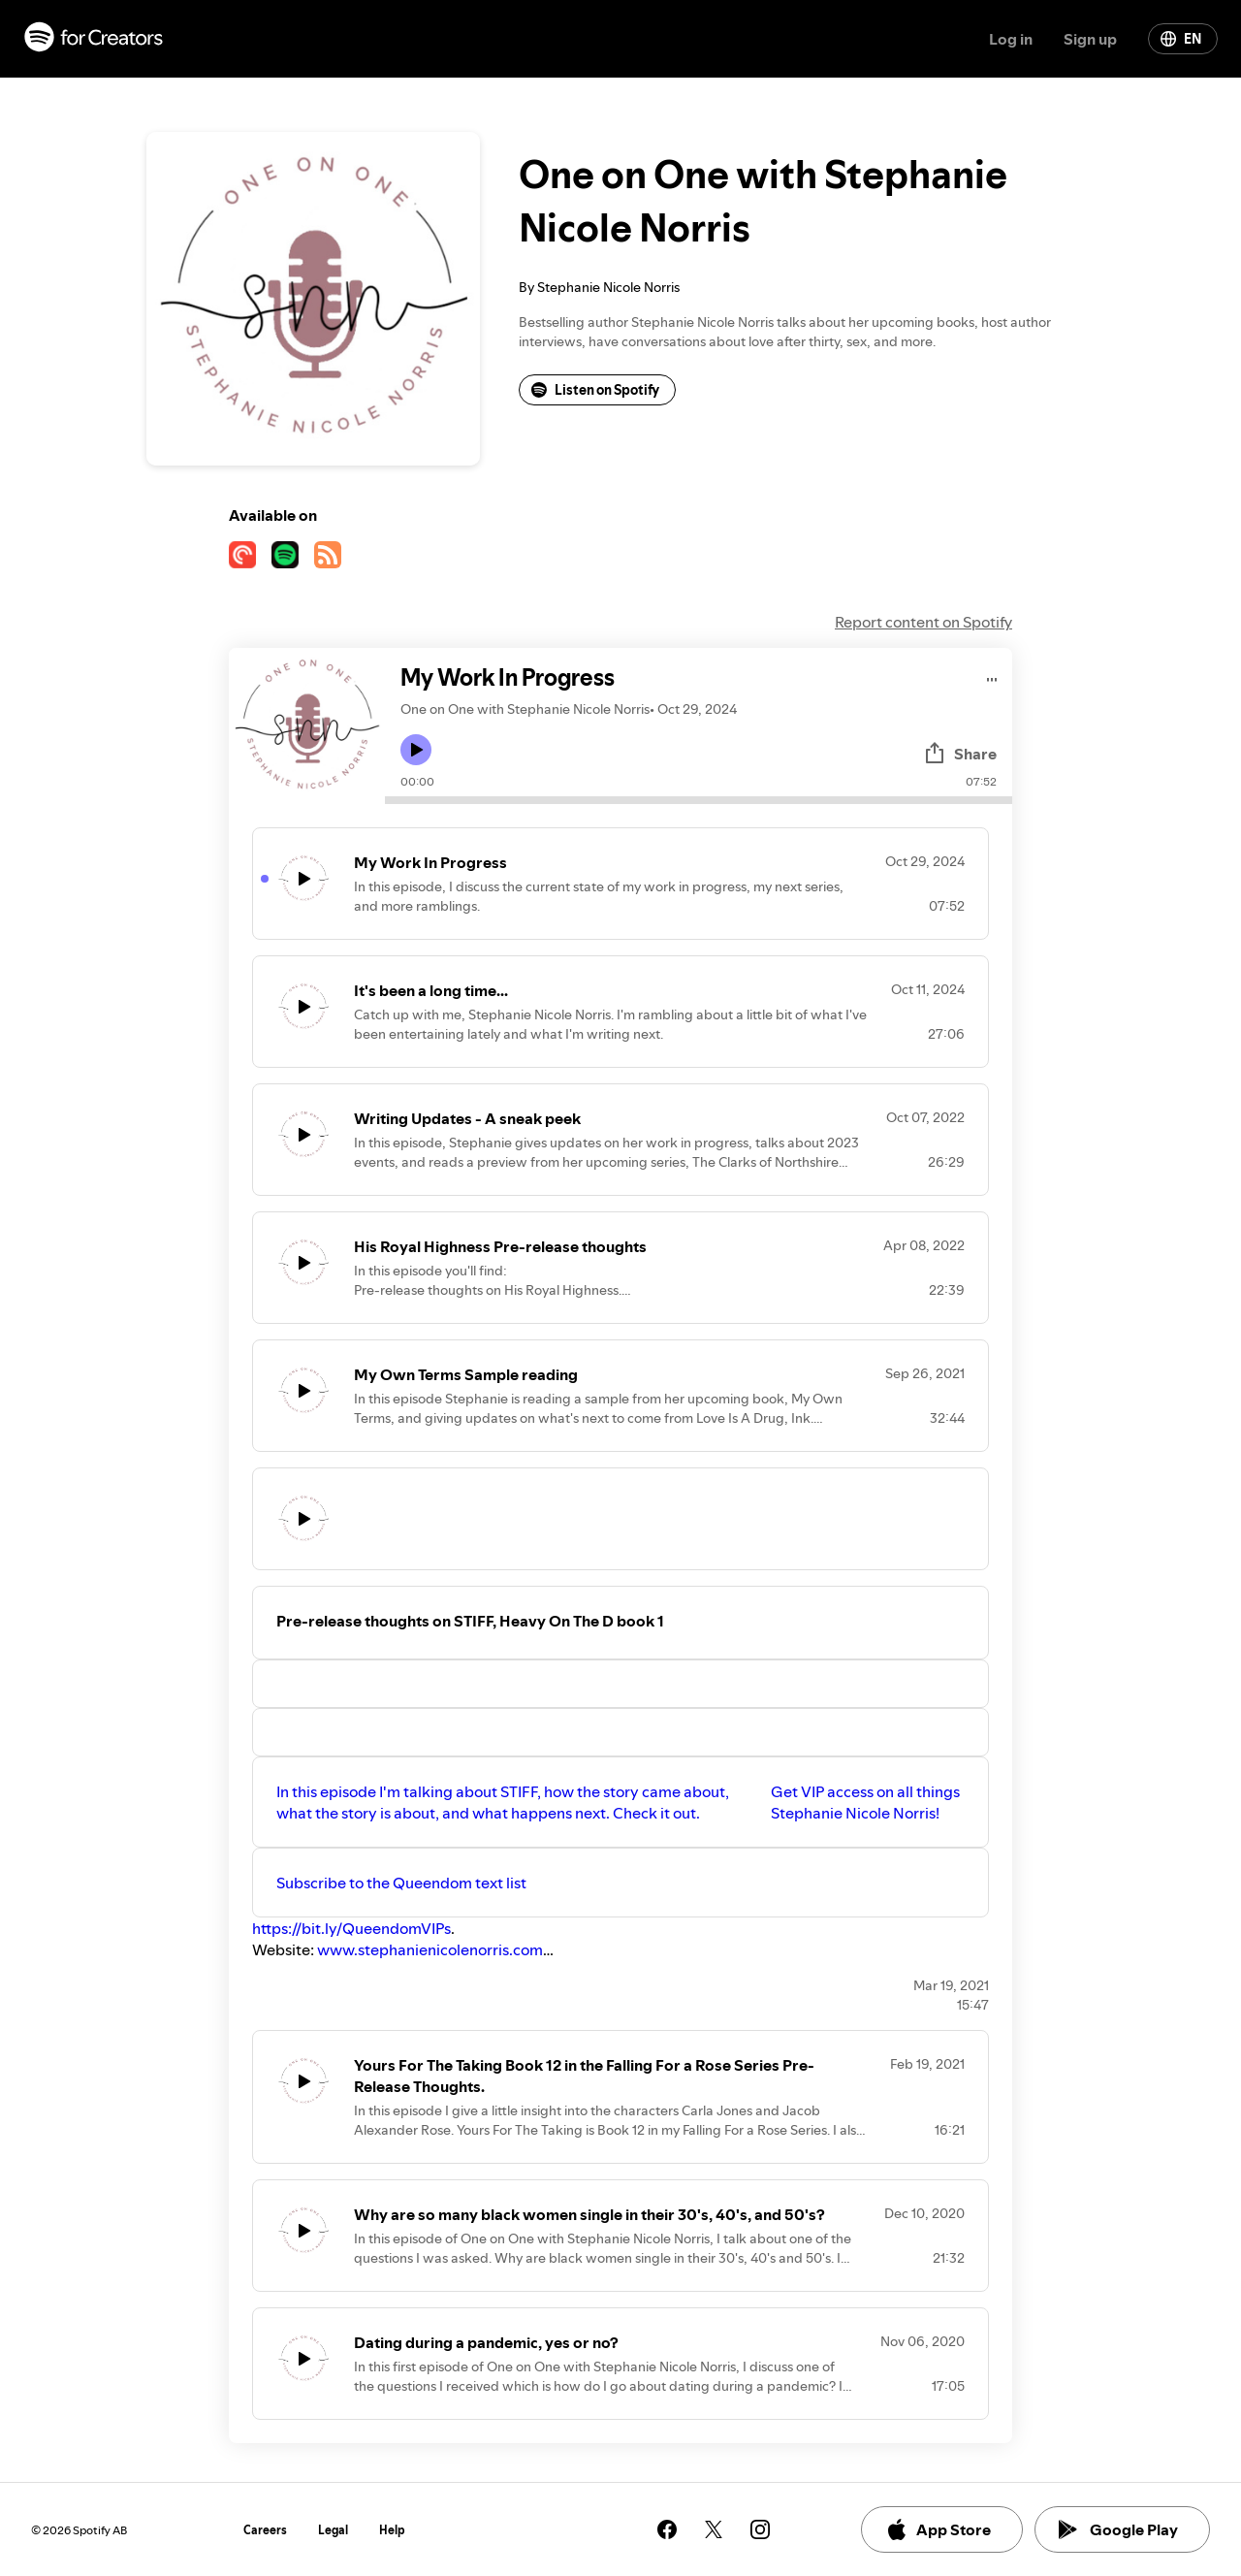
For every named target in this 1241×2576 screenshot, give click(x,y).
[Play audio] (992, 676)
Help (392, 2530)
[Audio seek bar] (698, 800)
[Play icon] (415, 749)
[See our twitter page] (713, 2529)
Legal (333, 2530)
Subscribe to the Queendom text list (401, 1882)
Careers (265, 2530)
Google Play (1118, 2529)
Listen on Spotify (595, 390)
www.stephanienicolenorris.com (430, 1949)
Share (960, 753)
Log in (1011, 38)
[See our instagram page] (760, 2529)
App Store (938, 2529)
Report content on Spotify (923, 621)
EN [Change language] (1181, 38)
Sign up (1090, 38)
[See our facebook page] (667, 2529)
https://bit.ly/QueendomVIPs (351, 1928)
